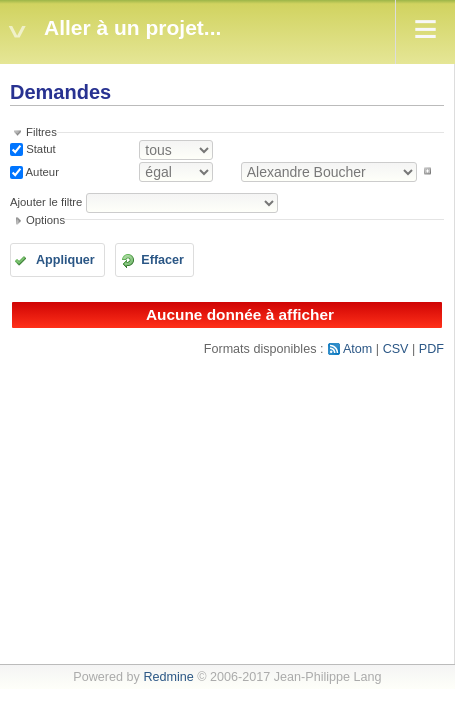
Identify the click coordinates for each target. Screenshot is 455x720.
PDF (431, 349)
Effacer (162, 260)
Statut (39, 149)
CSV (396, 349)
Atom (357, 349)
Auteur (41, 171)
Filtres (41, 132)
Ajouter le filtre (46, 202)
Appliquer (65, 260)
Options (45, 220)
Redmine (168, 677)
